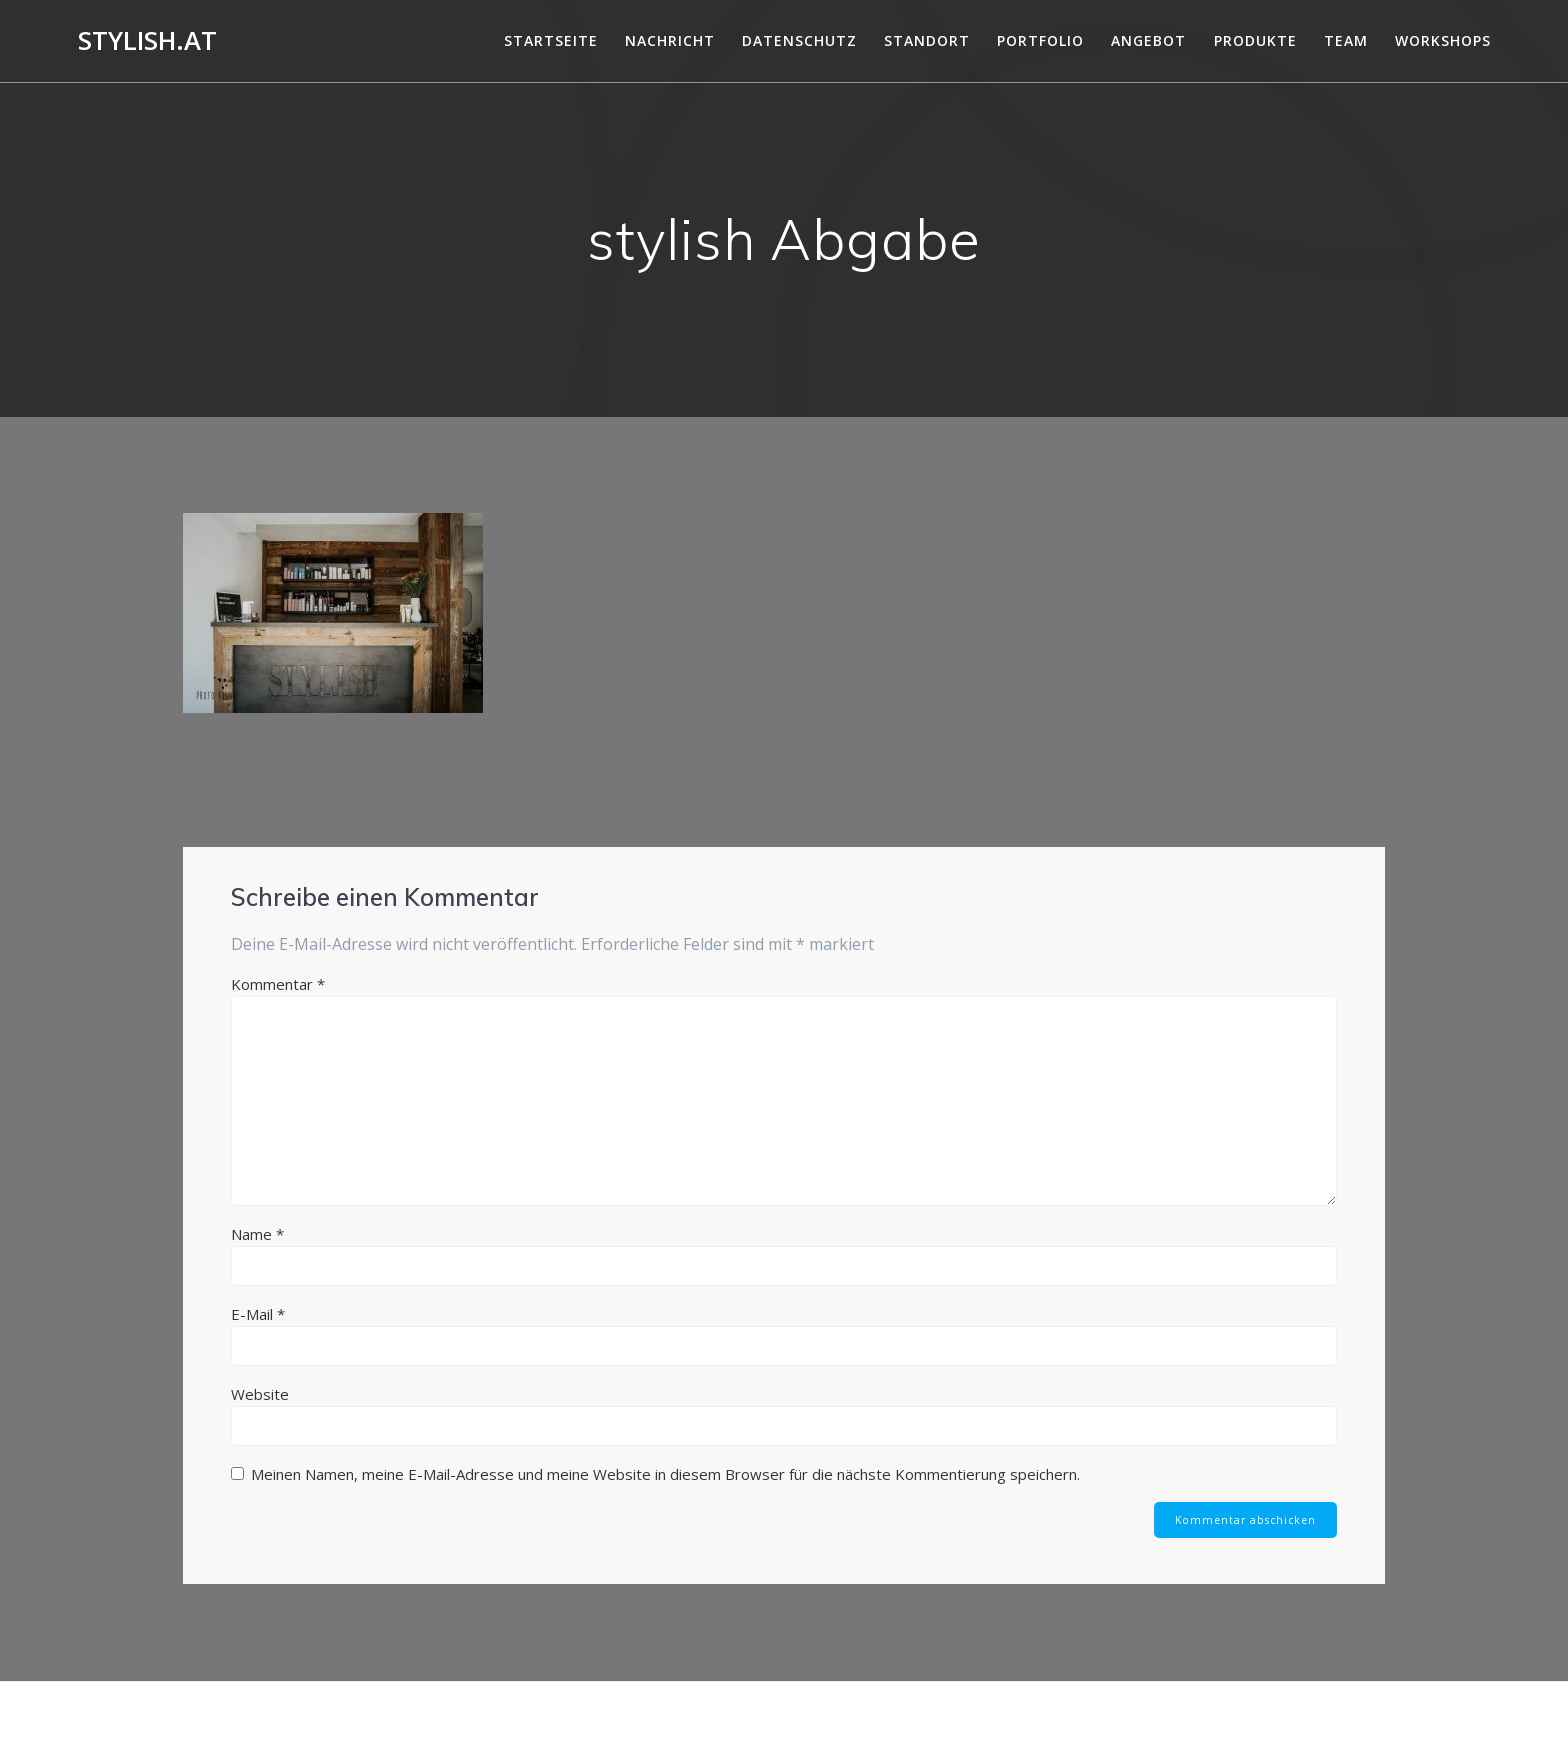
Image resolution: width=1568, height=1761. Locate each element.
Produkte (1255, 40)
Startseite (551, 40)
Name (257, 1234)
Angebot (1148, 40)
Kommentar (278, 984)
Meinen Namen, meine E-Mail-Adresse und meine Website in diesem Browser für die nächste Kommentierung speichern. (665, 1474)
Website (260, 1394)
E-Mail (258, 1314)
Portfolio (1040, 40)
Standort (927, 40)
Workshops (1443, 40)
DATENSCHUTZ (799, 40)
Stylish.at (147, 41)
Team (1346, 40)
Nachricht (670, 40)
